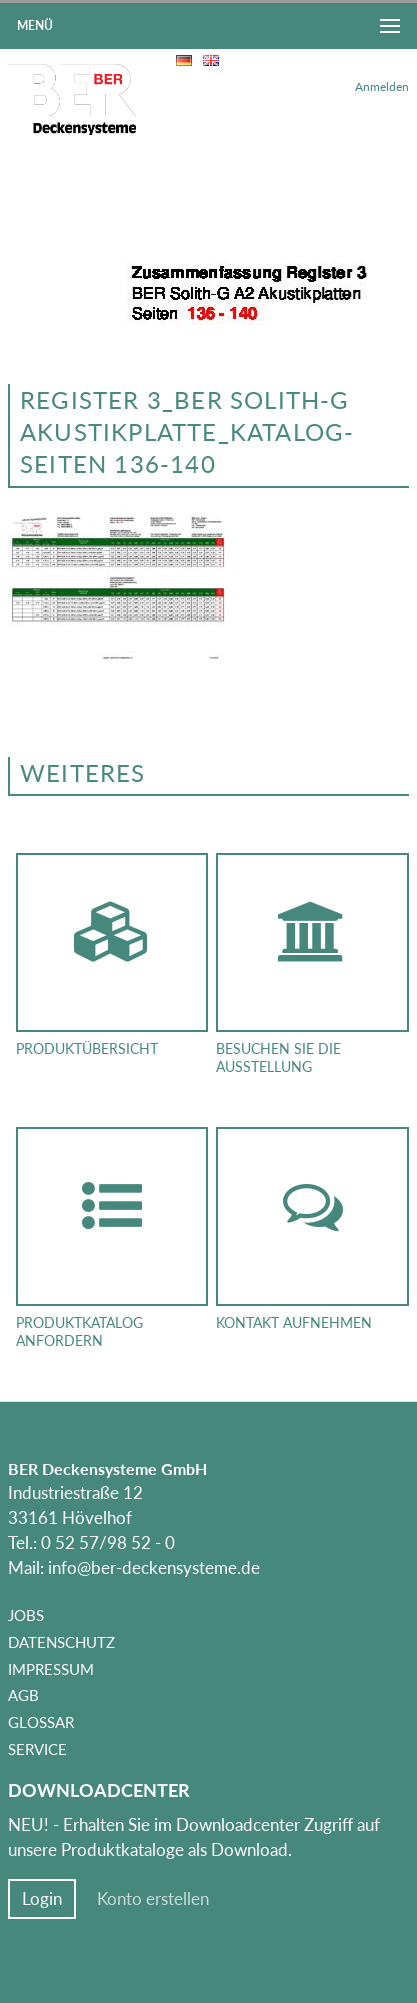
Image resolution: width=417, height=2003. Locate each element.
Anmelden (382, 86)
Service (37, 1749)
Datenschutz (61, 1642)
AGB (23, 1695)
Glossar (41, 1722)
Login (42, 1899)
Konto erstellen (153, 1899)
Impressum (51, 1669)
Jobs (26, 1615)
